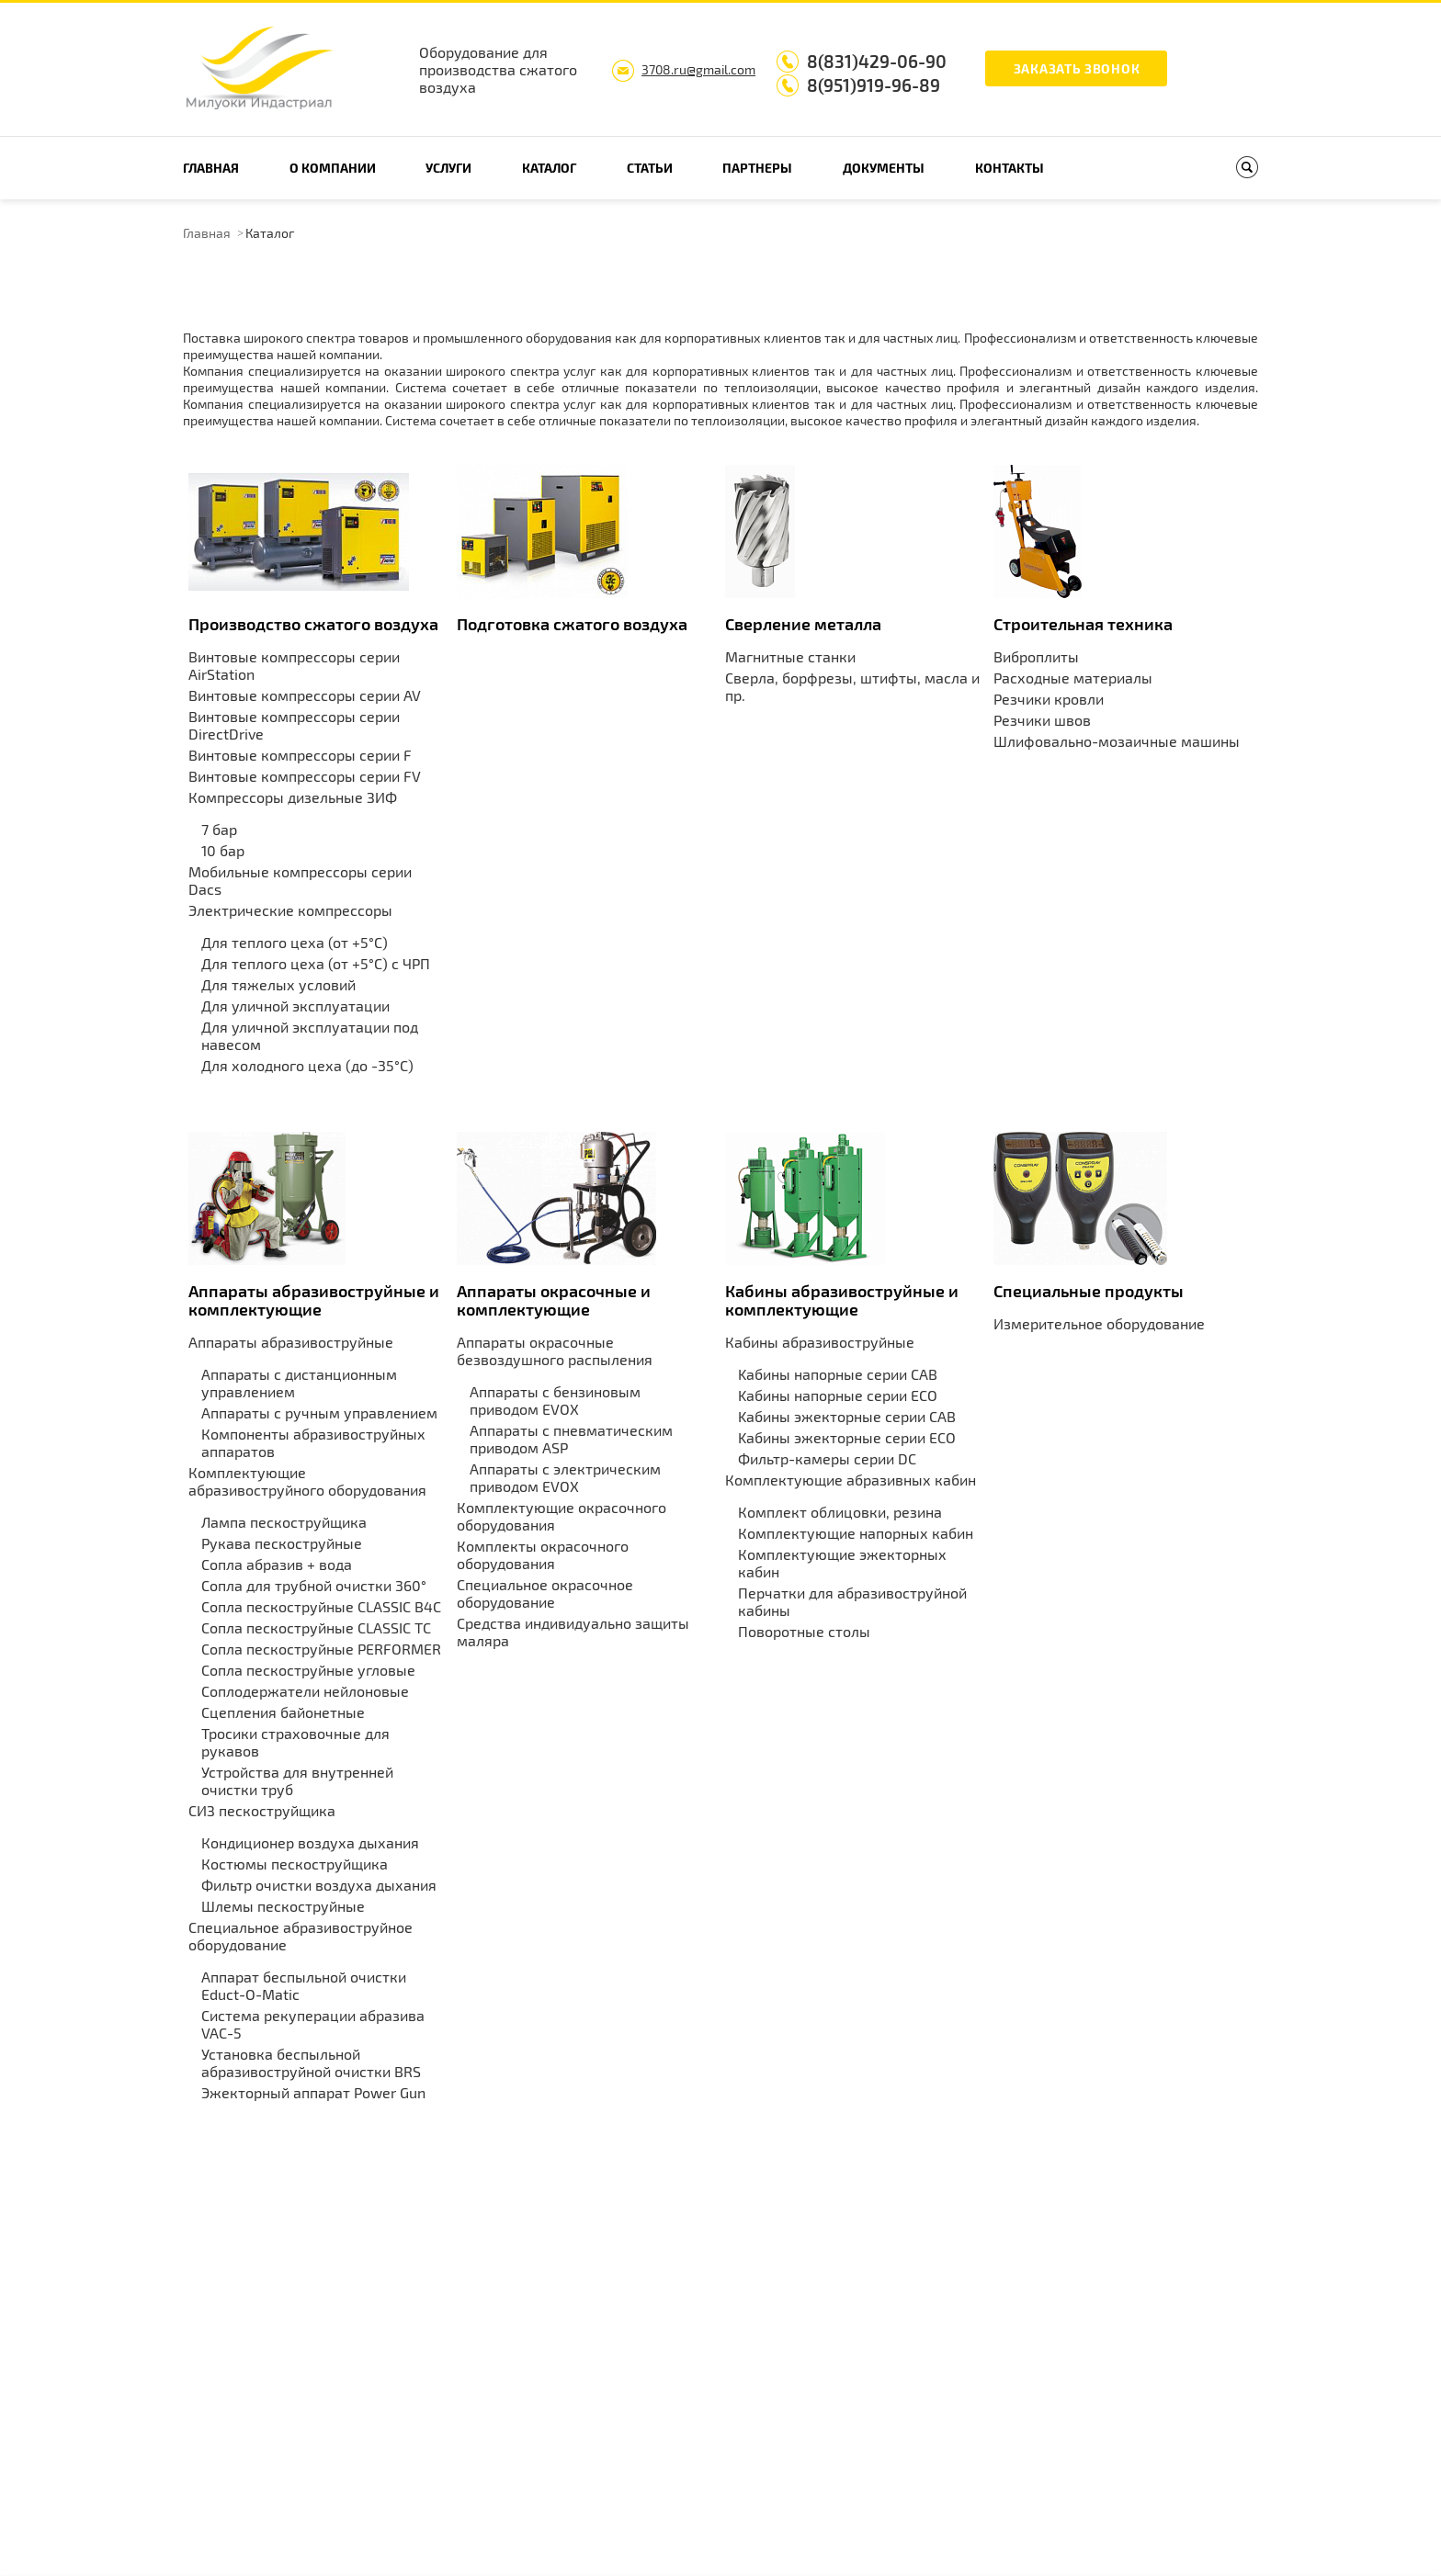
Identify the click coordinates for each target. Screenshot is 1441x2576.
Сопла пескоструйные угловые (308, 1669)
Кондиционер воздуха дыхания (310, 1842)
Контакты (1009, 167)
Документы (884, 167)
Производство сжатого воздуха (313, 624)
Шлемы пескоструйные (283, 1906)
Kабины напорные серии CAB (837, 1374)
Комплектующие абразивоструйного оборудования (307, 1480)
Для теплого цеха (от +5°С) (294, 942)
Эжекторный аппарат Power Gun (313, 2092)
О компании (332, 167)
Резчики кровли (1048, 698)
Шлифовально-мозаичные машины (1116, 741)
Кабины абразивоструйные (819, 1341)
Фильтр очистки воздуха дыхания (319, 1884)
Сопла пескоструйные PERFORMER (321, 1648)
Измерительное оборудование (1099, 1323)
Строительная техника (1083, 624)
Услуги (448, 167)
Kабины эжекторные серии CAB (847, 1416)
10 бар (222, 850)
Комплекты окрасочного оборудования (543, 1554)
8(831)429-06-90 (877, 61)
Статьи (650, 167)
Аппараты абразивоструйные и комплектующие (313, 1300)
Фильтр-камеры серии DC (827, 1458)
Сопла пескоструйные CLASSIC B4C (321, 1606)
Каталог (549, 167)
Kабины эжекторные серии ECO (847, 1437)
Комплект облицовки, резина (840, 1511)
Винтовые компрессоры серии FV (304, 776)
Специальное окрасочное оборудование (545, 1593)
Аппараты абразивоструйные (290, 1341)
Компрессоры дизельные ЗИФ (292, 797)
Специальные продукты (1088, 1291)
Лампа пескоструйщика (284, 1522)
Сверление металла (803, 624)
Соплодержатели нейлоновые (305, 1691)
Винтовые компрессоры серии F (300, 754)
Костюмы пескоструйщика (294, 1863)
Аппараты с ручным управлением (319, 1412)
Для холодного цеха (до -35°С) (307, 1065)
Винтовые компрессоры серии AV (304, 695)
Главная (211, 167)
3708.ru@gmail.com (698, 69)
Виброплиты (1036, 656)
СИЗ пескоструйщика (261, 1810)
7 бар (219, 829)
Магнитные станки (790, 656)
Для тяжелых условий (278, 984)
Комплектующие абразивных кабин (850, 1479)
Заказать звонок (1077, 68)
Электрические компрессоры (290, 910)
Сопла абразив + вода (276, 1564)
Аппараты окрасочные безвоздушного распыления (554, 1350)
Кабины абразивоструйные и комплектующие (842, 1300)
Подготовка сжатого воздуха (572, 624)
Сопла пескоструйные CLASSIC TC (316, 1627)
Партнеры (757, 167)
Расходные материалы (1072, 677)
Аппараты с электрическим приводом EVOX (565, 1477)
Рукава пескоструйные (281, 1543)
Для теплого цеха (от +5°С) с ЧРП (315, 963)
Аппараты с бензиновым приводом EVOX (555, 1400)
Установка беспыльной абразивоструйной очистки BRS (311, 2062)
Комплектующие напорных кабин (855, 1533)
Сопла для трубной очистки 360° (313, 1585)
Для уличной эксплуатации (295, 1005)
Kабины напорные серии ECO (837, 1395)
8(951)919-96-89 (873, 85)
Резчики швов (1042, 720)
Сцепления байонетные (283, 1712)
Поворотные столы (804, 1631)
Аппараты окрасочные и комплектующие (554, 1300)
